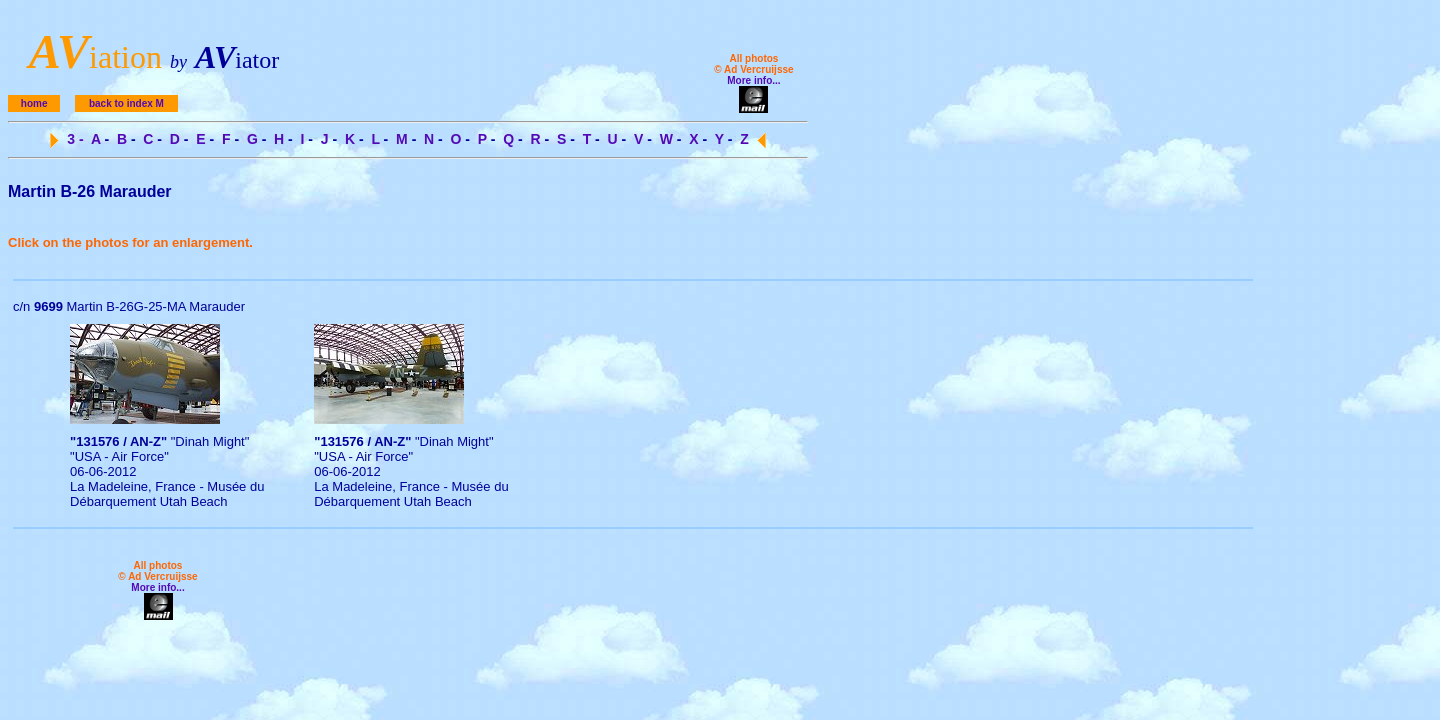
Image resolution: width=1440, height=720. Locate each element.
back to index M (126, 103)
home (34, 103)
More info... (753, 80)
